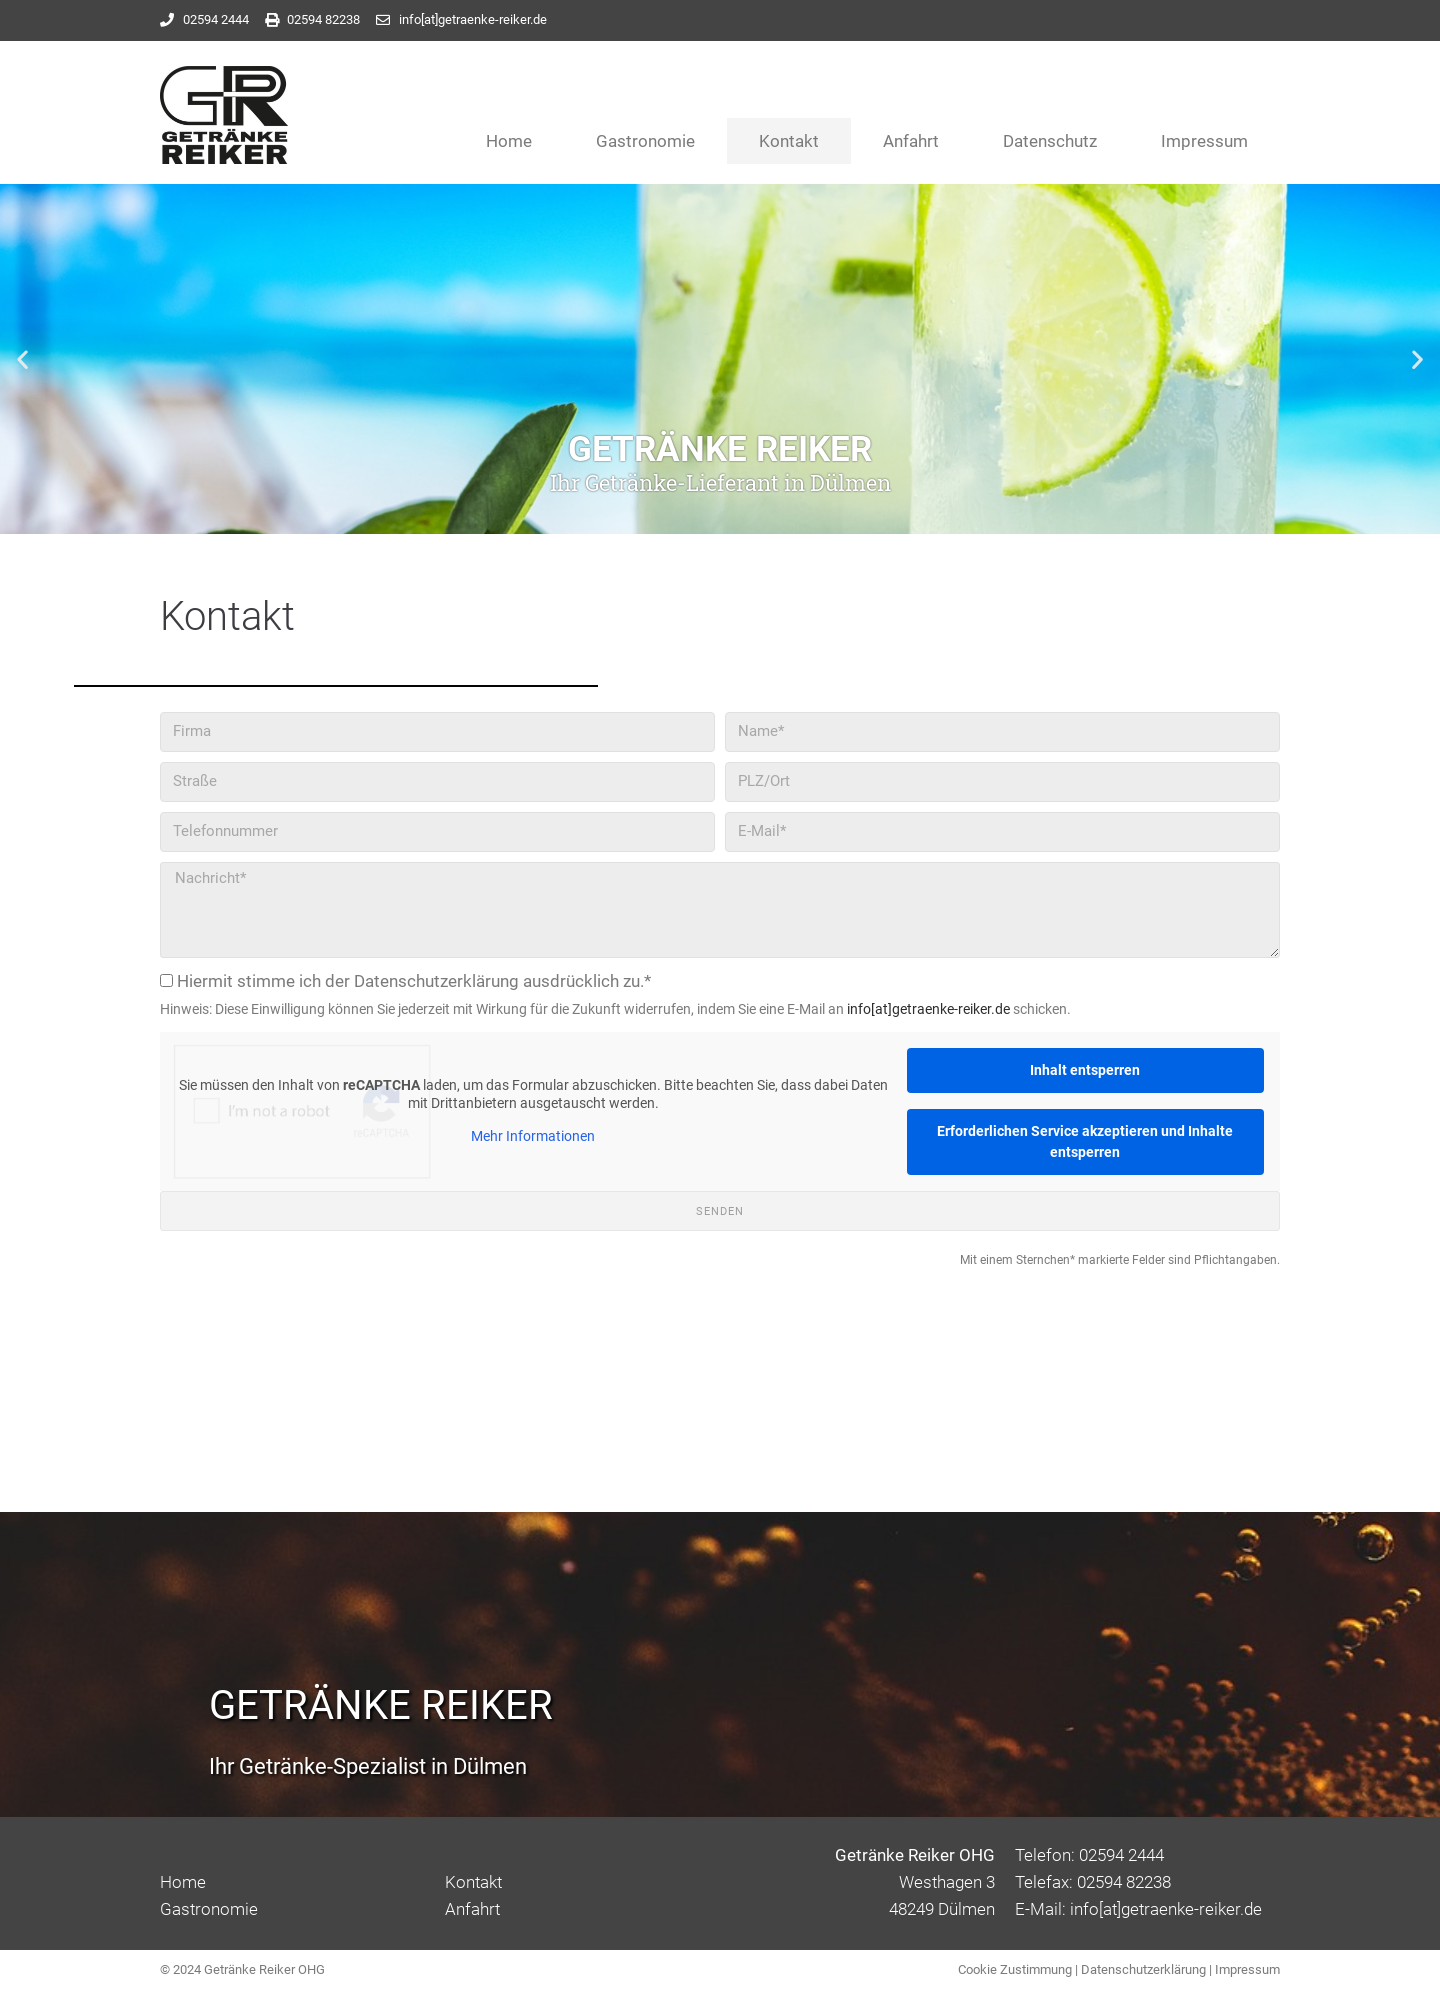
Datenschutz (1050, 141)
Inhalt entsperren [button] (1085, 1070)
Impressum (1204, 141)
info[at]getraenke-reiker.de (928, 1009)
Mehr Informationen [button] (533, 1136)
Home (509, 141)
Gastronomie (645, 141)
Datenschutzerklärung (1143, 1969)
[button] (22, 358)
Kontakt (789, 141)
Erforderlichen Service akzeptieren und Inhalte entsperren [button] (1085, 1141)
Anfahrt (911, 141)
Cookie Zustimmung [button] (1015, 1969)
